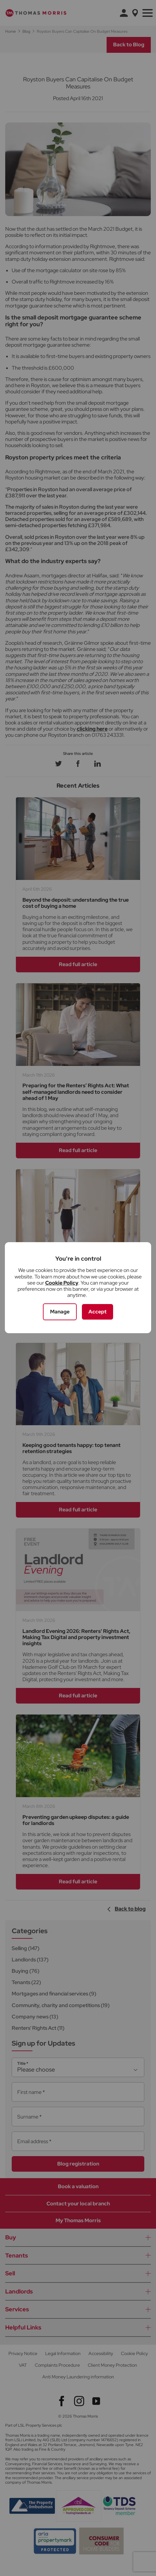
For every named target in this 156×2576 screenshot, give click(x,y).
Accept (97, 1311)
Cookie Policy (61, 1282)
